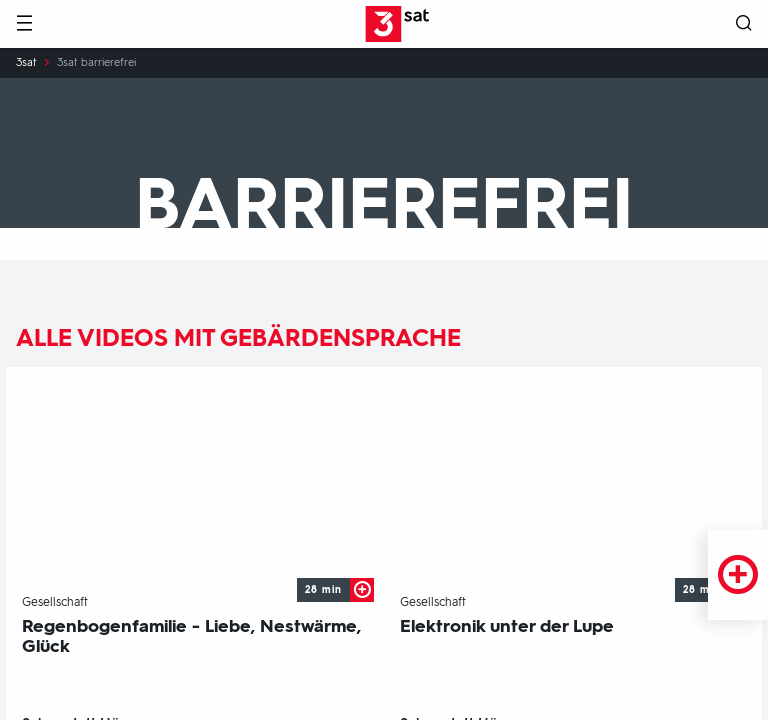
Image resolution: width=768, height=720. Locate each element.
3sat (26, 63)
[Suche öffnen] (744, 24)
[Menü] (24, 24)
